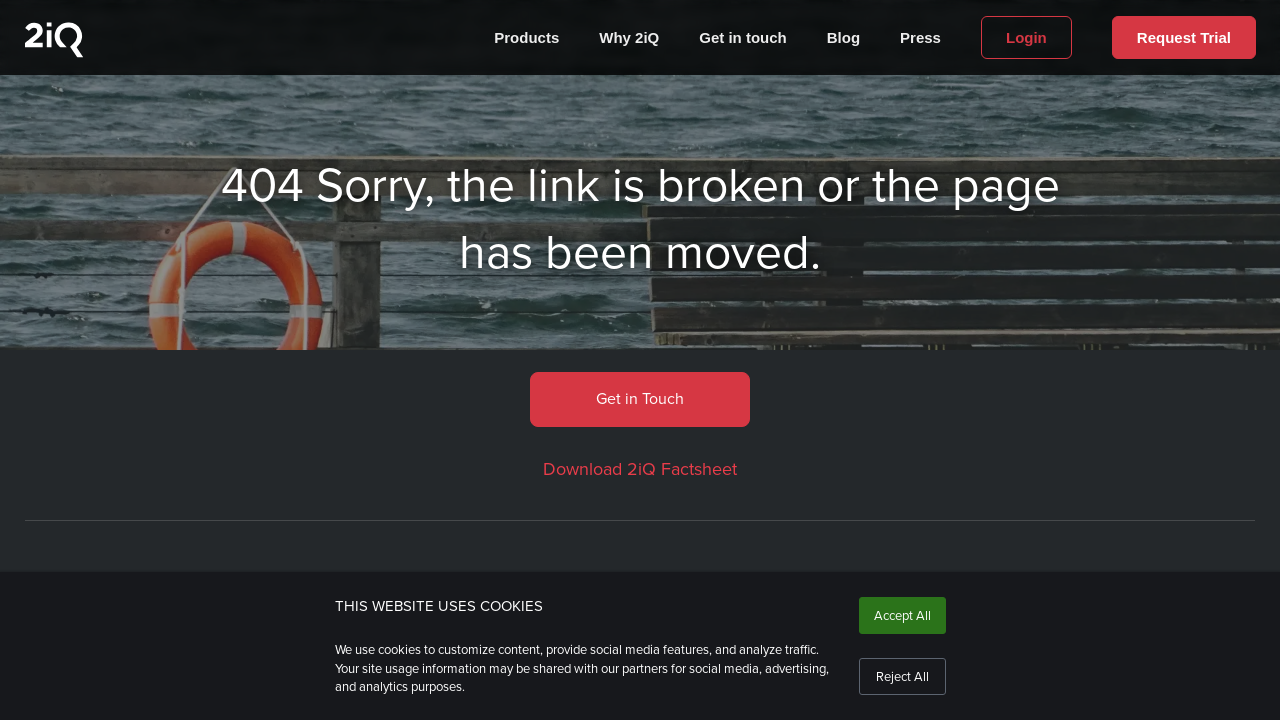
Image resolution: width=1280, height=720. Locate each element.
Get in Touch (640, 398)
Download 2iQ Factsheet (640, 469)
